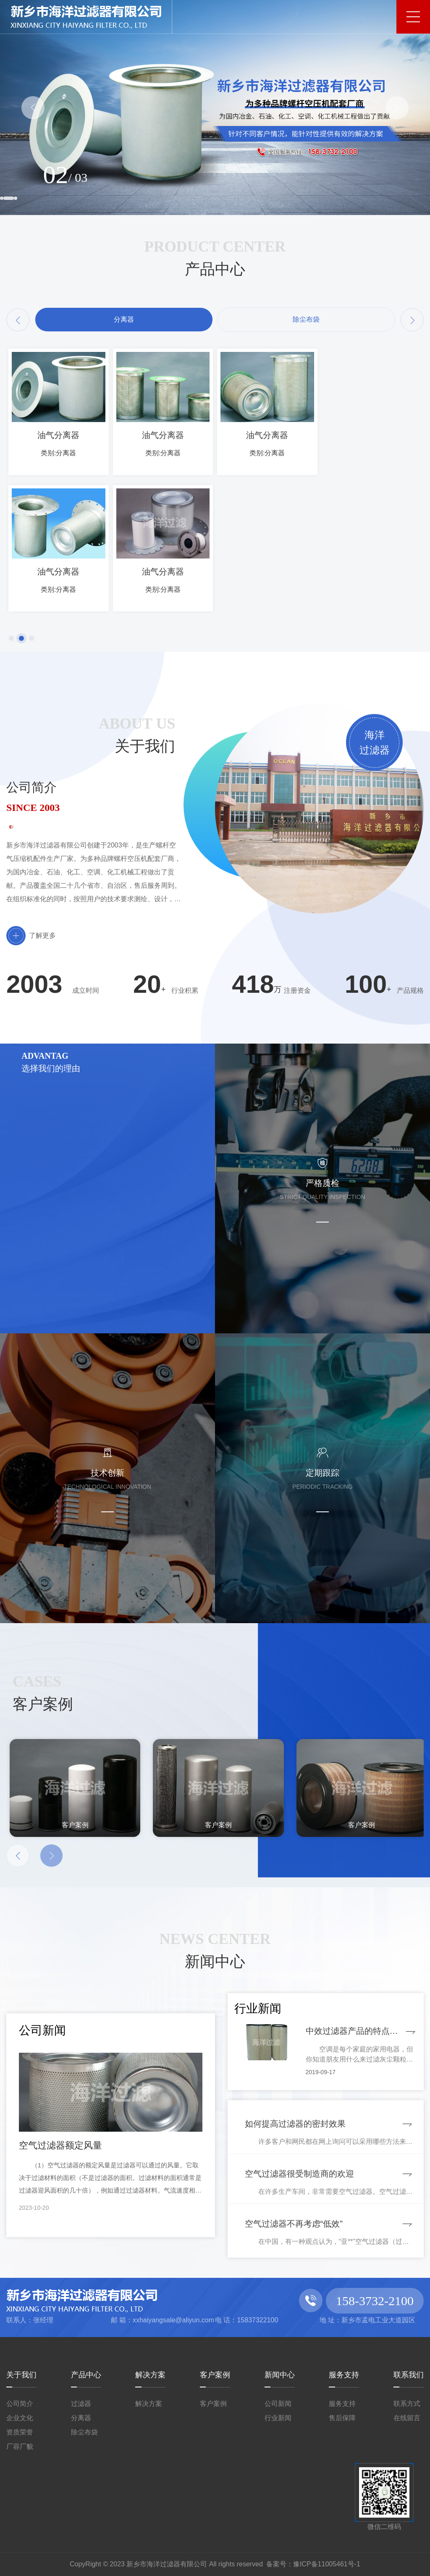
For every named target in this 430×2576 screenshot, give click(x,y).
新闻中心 (280, 2375)
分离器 (81, 2417)
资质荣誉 (19, 2432)
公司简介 (19, 2403)
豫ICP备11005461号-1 (326, 2564)
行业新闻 (278, 2417)
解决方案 (150, 2375)
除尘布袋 (84, 2432)
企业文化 (19, 2417)
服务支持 (344, 2375)
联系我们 (408, 2375)
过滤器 (81, 2403)
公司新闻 (278, 2403)
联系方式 (406, 2403)
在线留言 (406, 2417)
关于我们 (21, 2375)
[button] (33, 107)
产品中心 (86, 2375)
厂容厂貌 (19, 2446)
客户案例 (215, 2375)
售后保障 (342, 2417)
